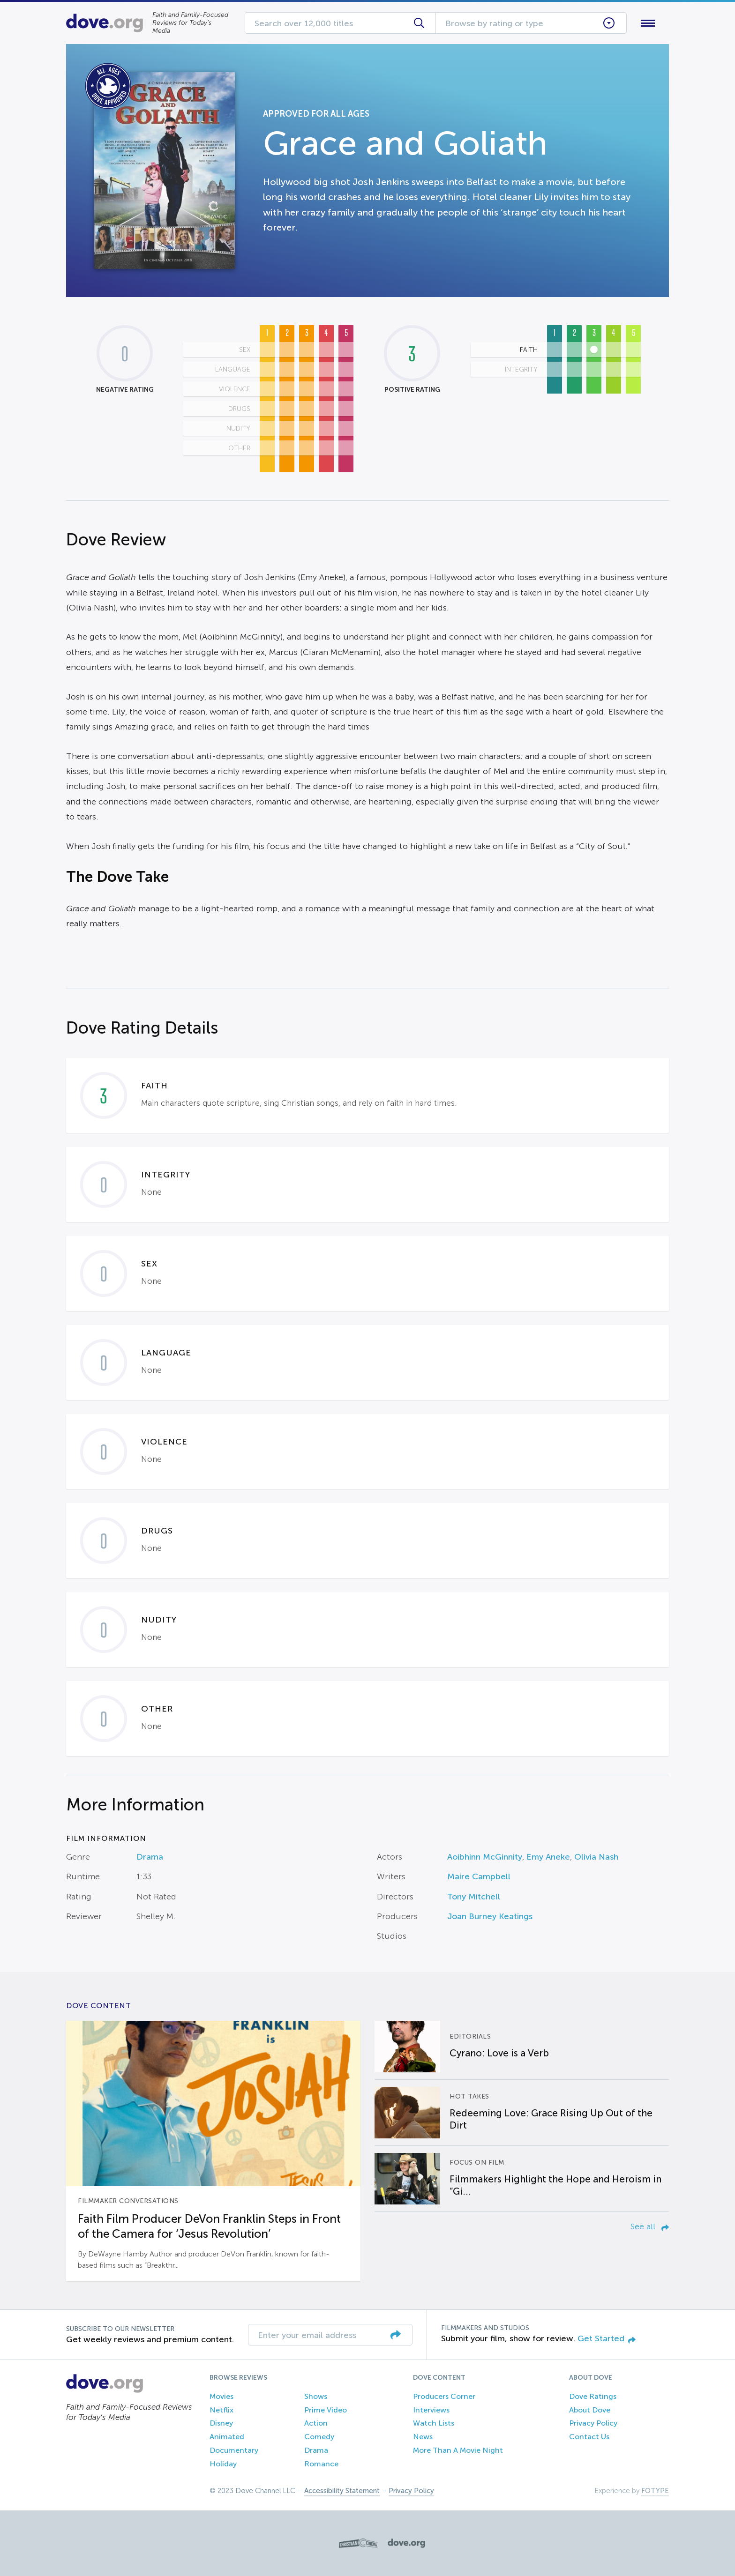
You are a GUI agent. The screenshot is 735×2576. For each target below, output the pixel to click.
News (423, 2437)
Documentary (234, 2450)
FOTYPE (655, 2490)
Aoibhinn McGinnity (484, 1856)
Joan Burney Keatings (489, 1916)
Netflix (221, 2410)
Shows (315, 2396)
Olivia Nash (596, 1856)
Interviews (431, 2410)
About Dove (589, 2410)
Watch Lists (433, 2423)
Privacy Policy (593, 2423)
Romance (321, 2464)
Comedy (319, 2437)
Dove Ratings (592, 2396)
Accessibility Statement (342, 2490)
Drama (149, 1856)
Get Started (607, 2338)
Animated (227, 2437)
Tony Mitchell (473, 1896)
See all (649, 2226)
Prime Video (325, 2410)
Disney (221, 2423)
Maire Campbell (478, 1876)
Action (316, 2423)
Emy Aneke (548, 1856)
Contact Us (589, 2437)
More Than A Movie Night (458, 2450)
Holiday (223, 2464)
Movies (221, 2396)
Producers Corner (444, 2396)
